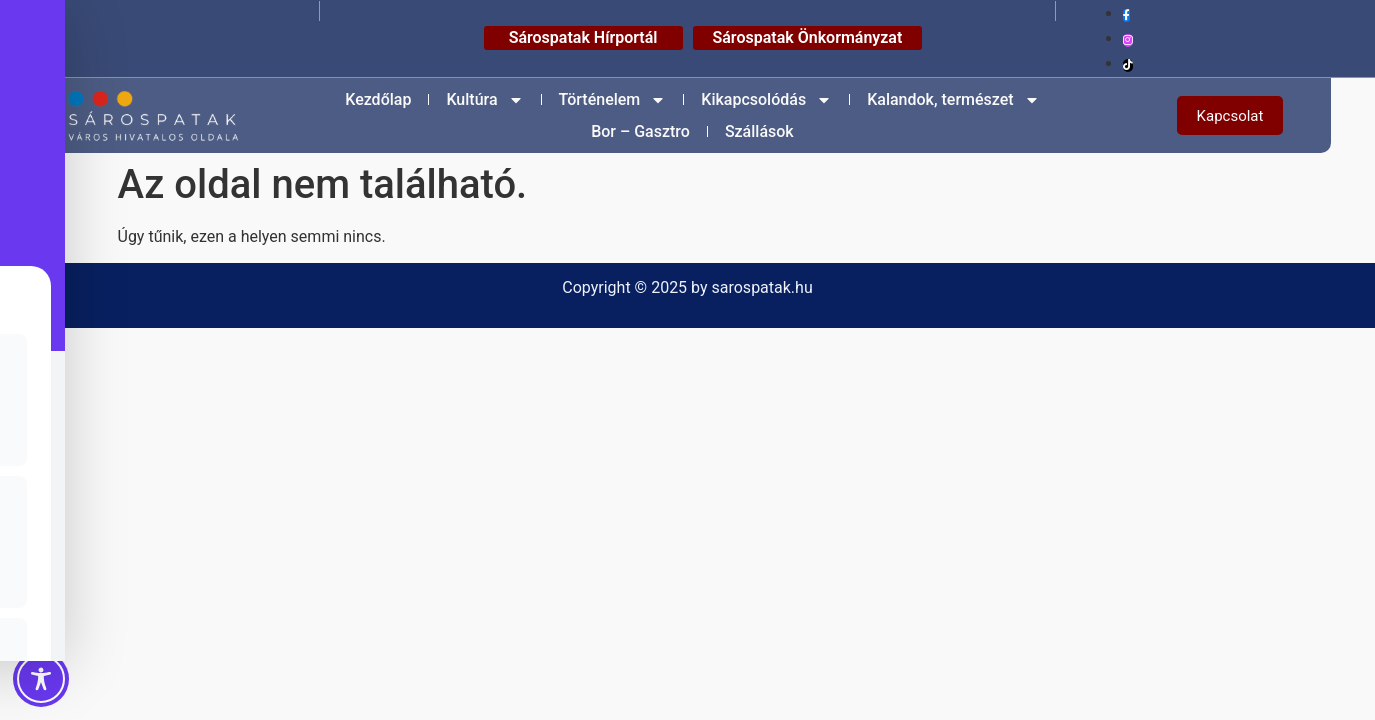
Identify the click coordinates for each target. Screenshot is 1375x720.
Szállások (759, 131)
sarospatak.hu (762, 287)
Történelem (613, 100)
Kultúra (484, 100)
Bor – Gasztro (640, 131)
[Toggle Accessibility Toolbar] (41, 679)
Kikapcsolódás (766, 100)
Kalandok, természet (953, 100)
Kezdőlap (378, 99)
